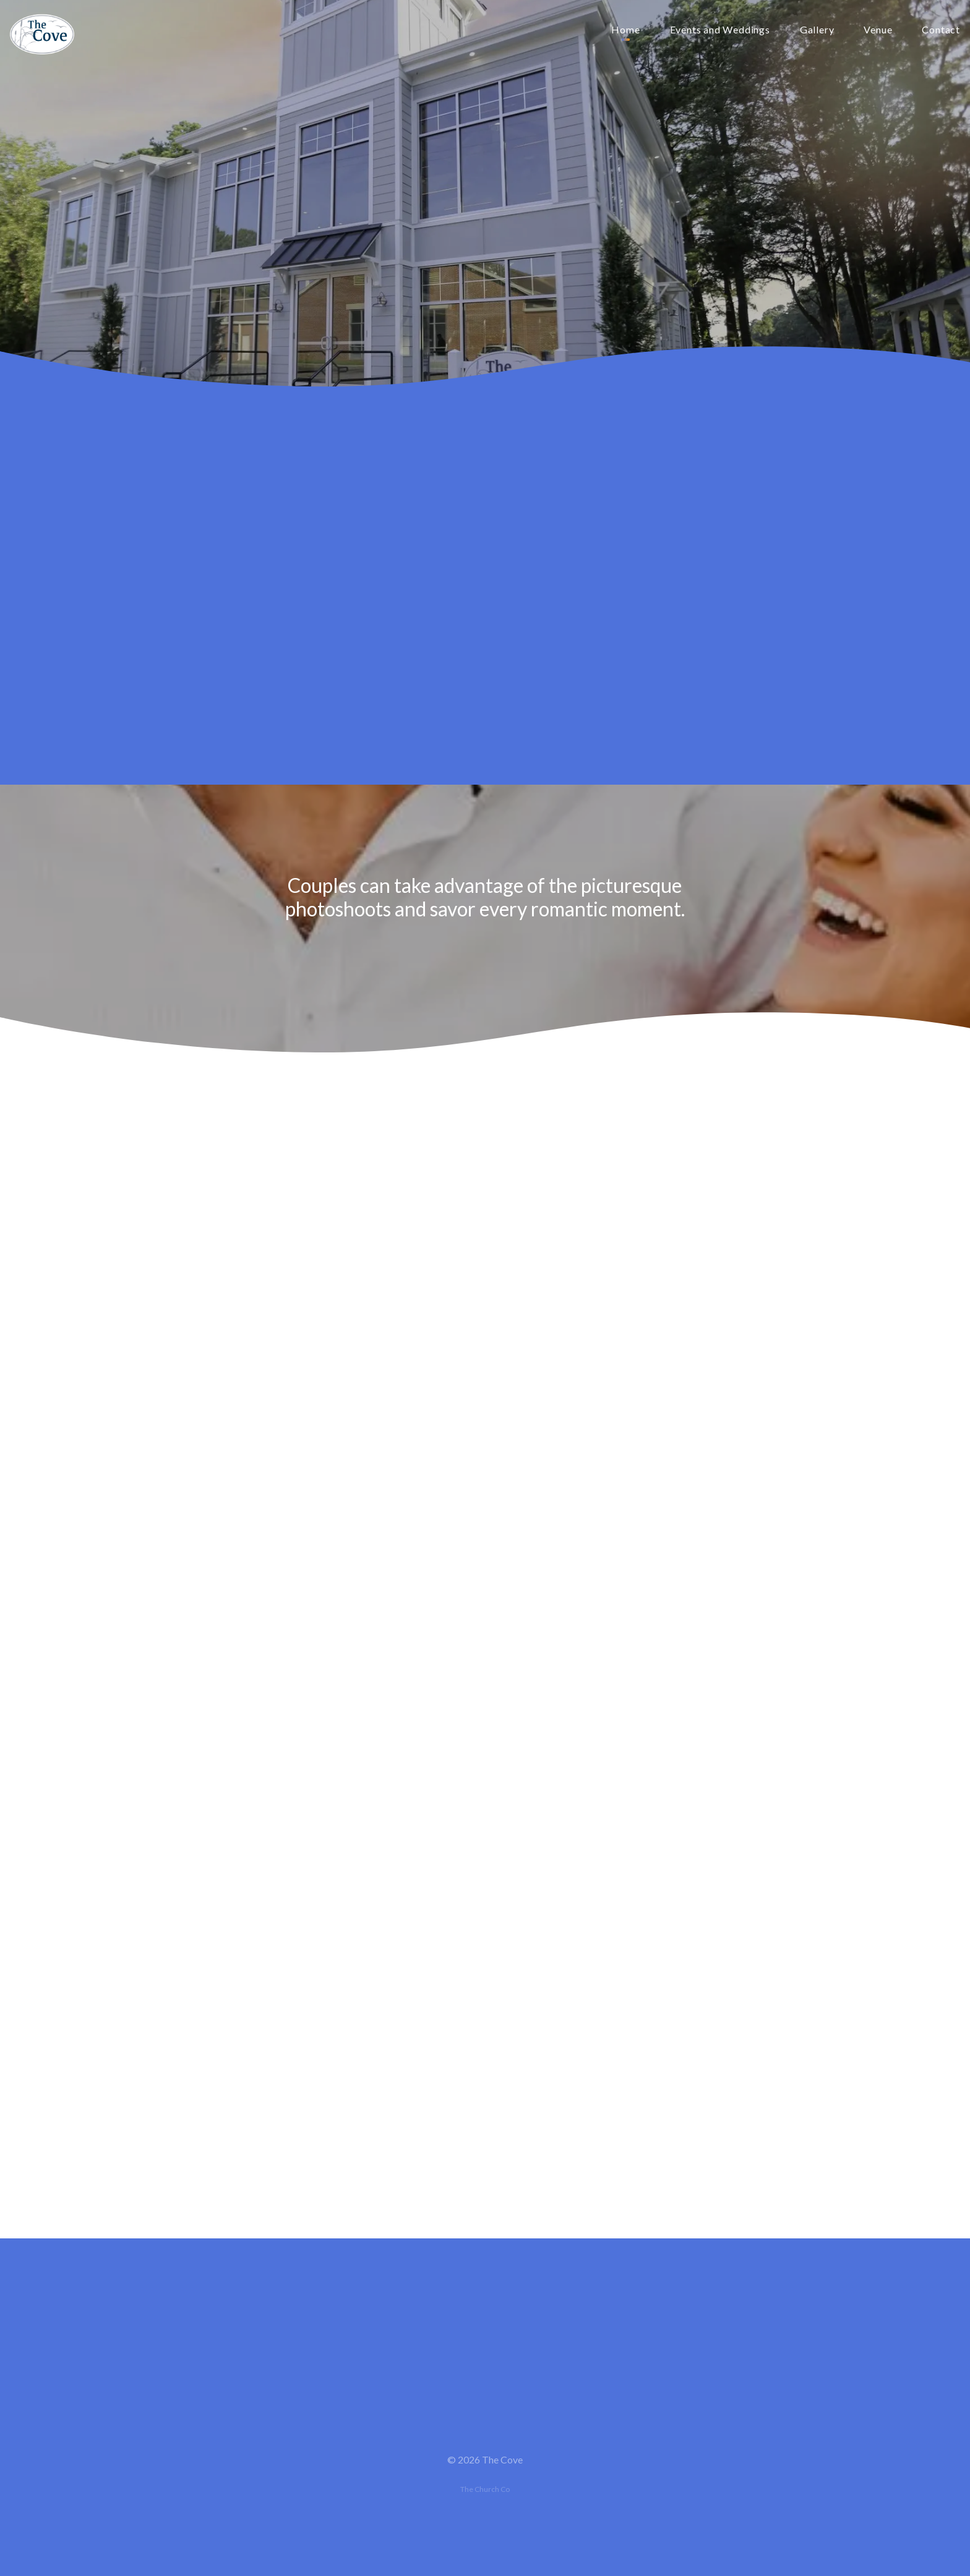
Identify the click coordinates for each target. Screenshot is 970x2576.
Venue (878, 30)
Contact (941, 30)
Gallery (817, 30)
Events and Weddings (720, 30)
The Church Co (485, 2489)
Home (625, 30)
